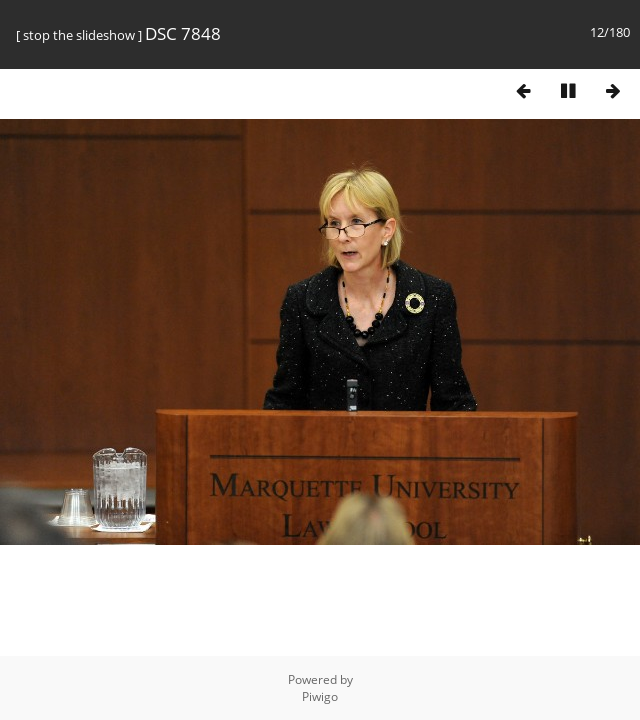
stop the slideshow (79, 35)
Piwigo (320, 696)
